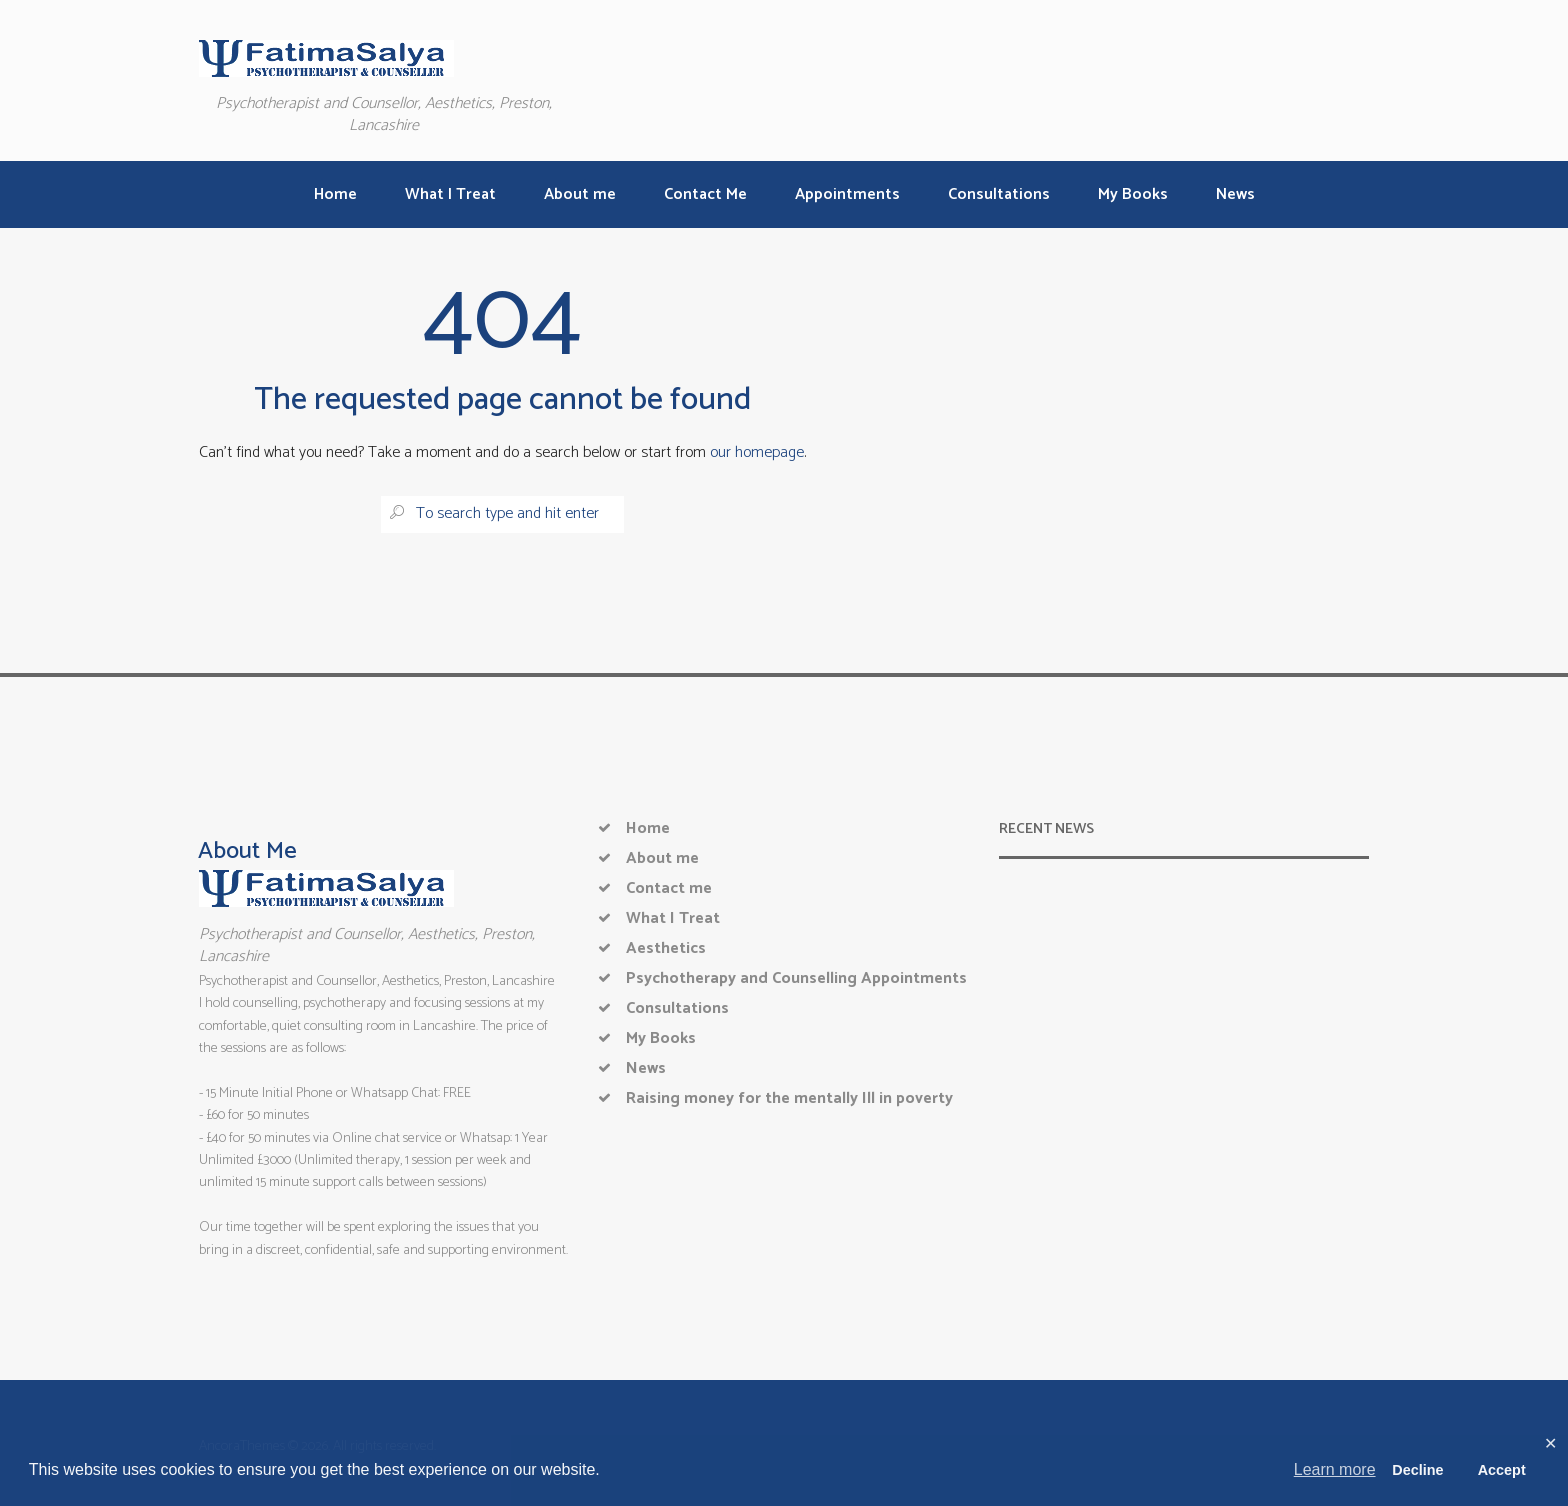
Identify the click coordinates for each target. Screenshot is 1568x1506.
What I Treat (673, 918)
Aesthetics (666, 948)
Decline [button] (1417, 1470)
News (646, 1068)
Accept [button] (1502, 1470)
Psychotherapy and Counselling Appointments (796, 978)
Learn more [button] (1335, 1469)
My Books (661, 1038)
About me (662, 858)
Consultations (677, 1008)
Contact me (669, 888)
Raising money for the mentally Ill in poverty (789, 1098)
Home (648, 828)
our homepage (757, 452)
